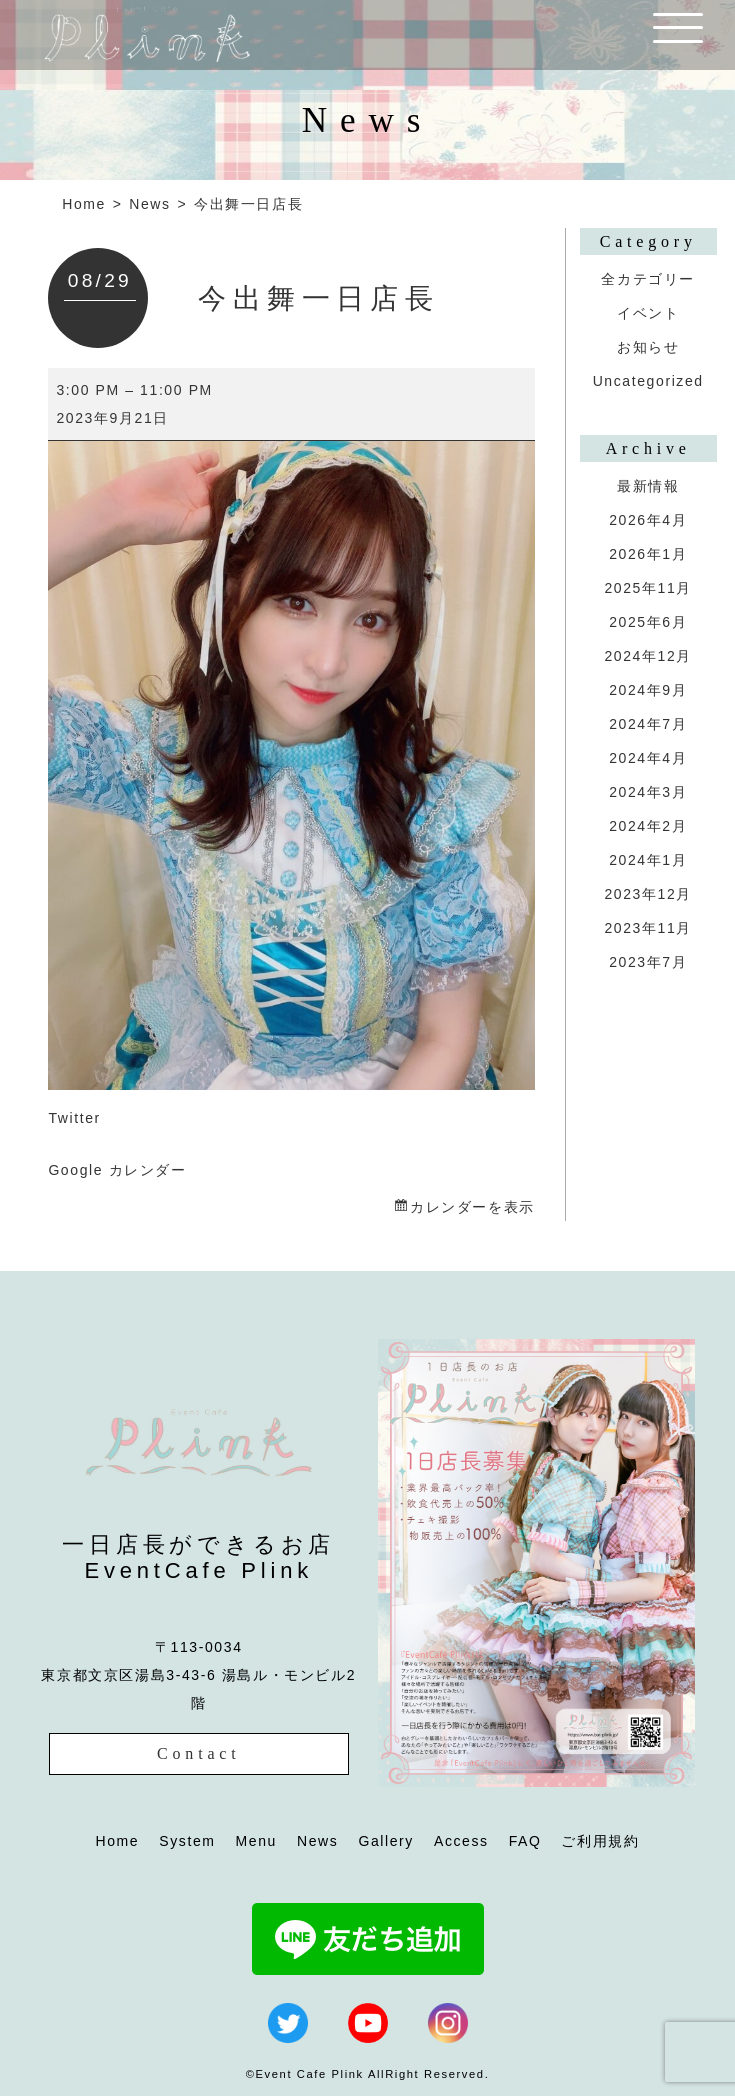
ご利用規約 (600, 1841)
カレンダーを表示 (472, 1207)
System (187, 1841)
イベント (648, 313)
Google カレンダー (117, 1170)
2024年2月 (648, 826)
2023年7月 (648, 962)
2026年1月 (648, 554)
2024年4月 (648, 758)
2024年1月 (648, 860)
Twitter (74, 1118)
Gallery (386, 1841)
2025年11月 (648, 588)
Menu (256, 1841)
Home (84, 204)
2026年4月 (648, 520)
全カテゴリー (648, 279)
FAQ (525, 1841)
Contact (198, 1753)
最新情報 (648, 486)
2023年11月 (648, 928)
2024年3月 (648, 792)
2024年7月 (648, 724)
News (149, 204)
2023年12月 (648, 894)
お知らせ (648, 347)
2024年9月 (648, 690)
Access (461, 1841)
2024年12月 (648, 656)
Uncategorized (648, 381)
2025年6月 (648, 622)
